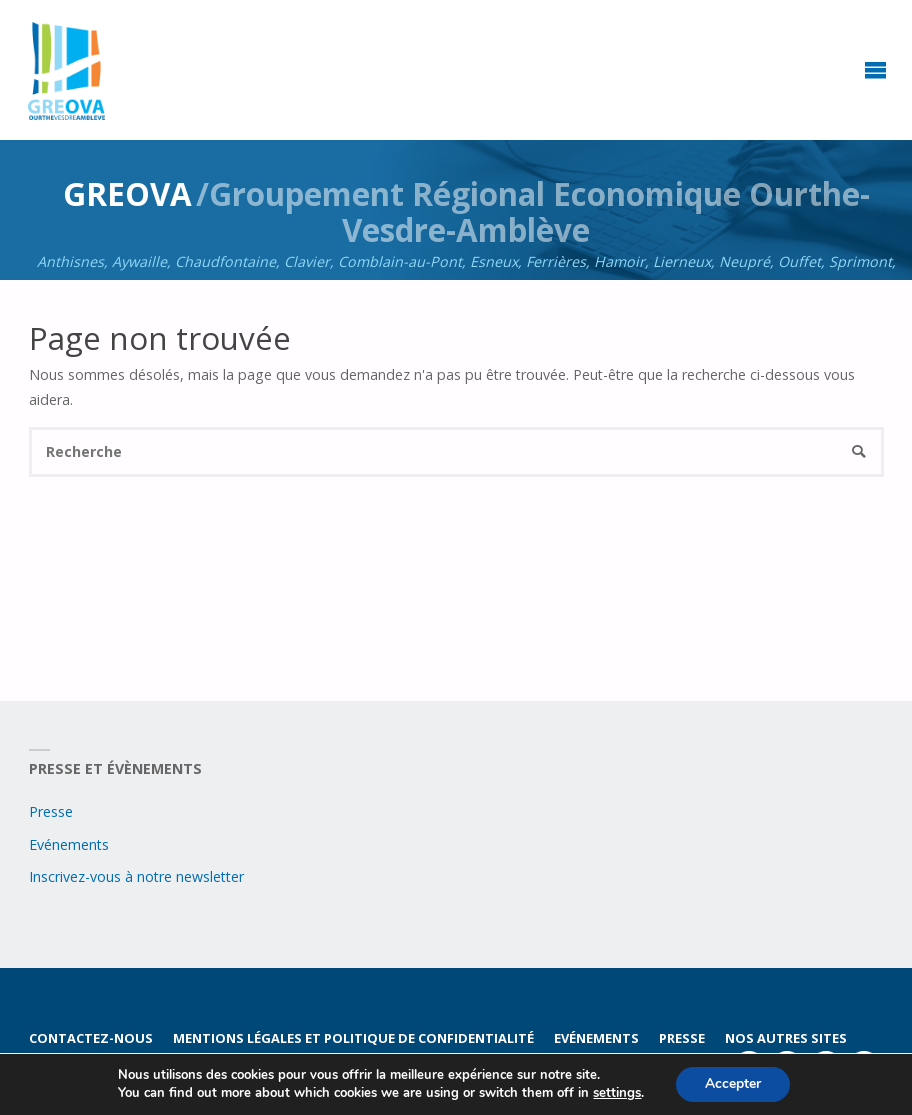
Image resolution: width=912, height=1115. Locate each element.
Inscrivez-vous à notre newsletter (136, 876)
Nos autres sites (787, 1038)
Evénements (69, 844)
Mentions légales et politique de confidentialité (353, 1038)
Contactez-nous (91, 1038)
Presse (51, 811)
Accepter (733, 1083)
